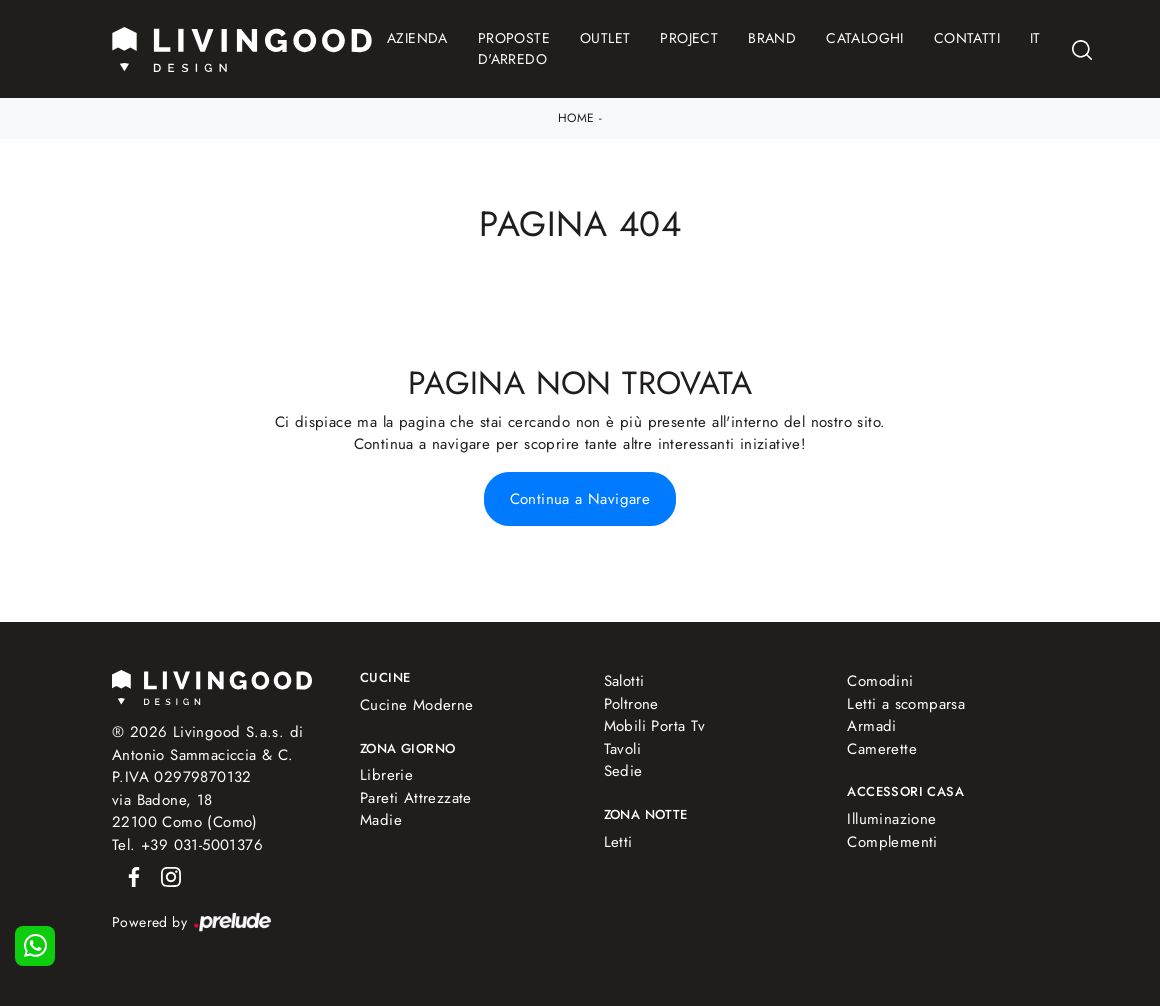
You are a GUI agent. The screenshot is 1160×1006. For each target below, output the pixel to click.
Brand (772, 38)
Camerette (882, 749)
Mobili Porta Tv (655, 726)
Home (576, 118)
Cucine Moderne (417, 705)
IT (1035, 38)
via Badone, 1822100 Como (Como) (185, 811)
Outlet (605, 38)
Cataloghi (865, 38)
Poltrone (631, 704)
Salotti (624, 681)
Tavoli (622, 749)
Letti (618, 842)
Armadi (871, 726)
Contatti (967, 38)
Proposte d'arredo (514, 48)
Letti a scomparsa (906, 704)
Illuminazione (891, 819)
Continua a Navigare (580, 499)
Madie (381, 820)
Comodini (880, 681)
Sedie (623, 771)
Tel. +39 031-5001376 (187, 845)
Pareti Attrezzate (416, 798)
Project (689, 38)
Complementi (892, 842)
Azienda (417, 38)
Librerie (386, 775)
